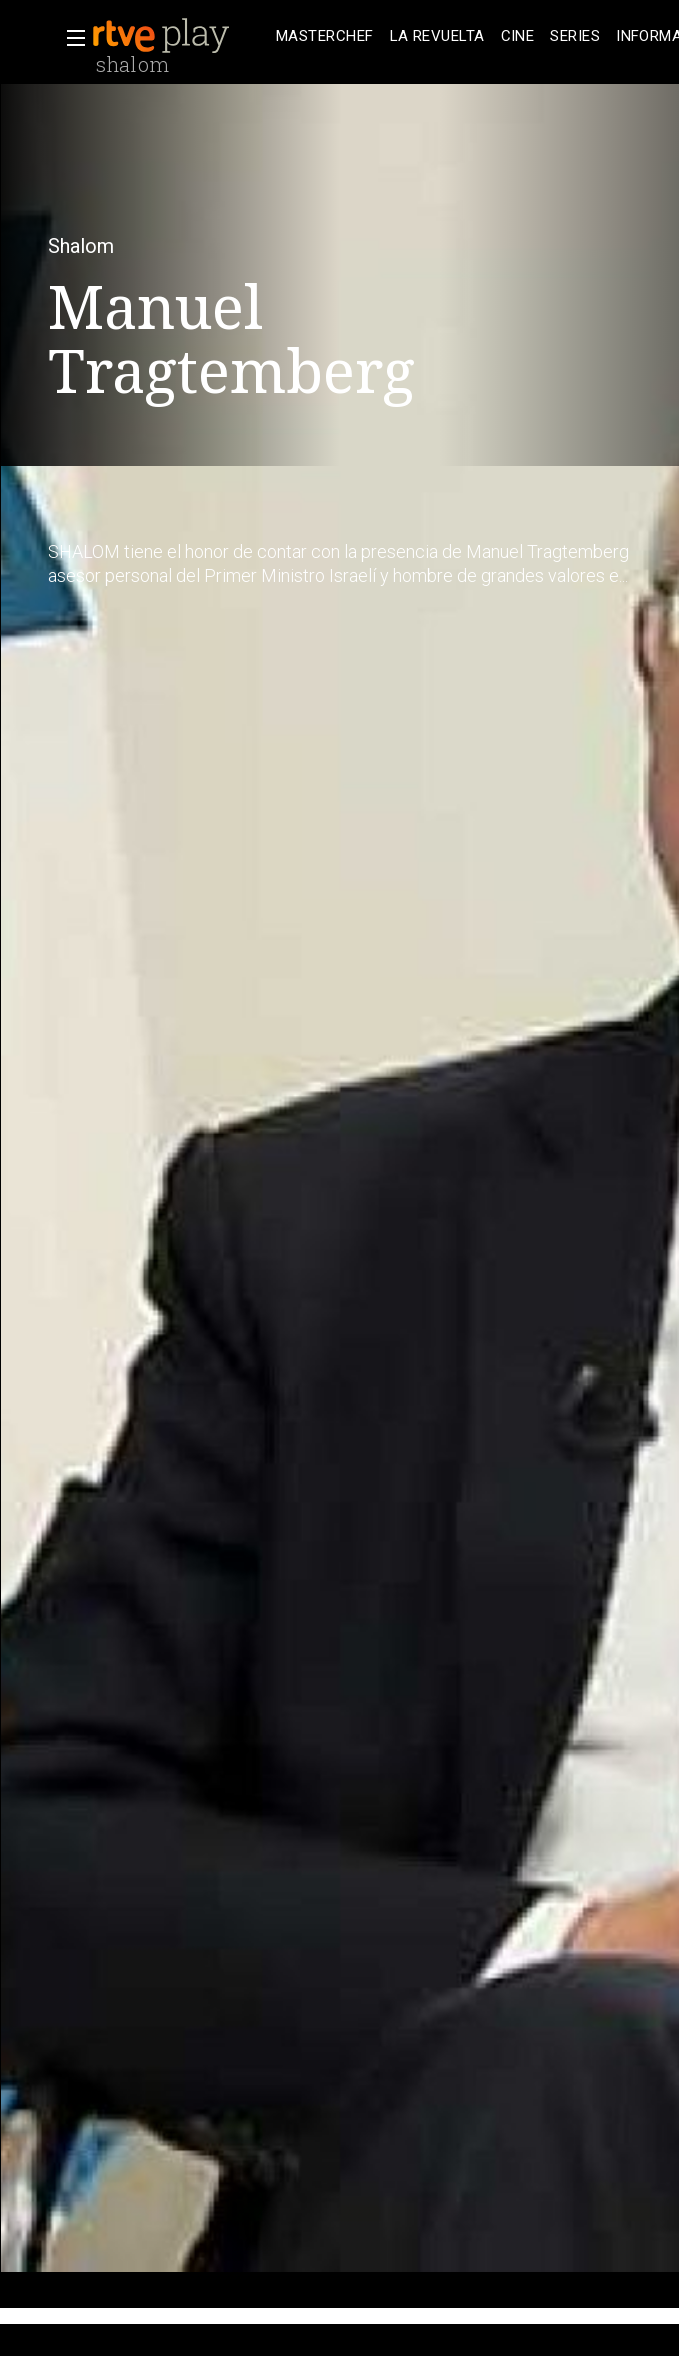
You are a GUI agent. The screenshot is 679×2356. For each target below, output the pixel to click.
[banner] (180, 36)
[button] (70, 38)
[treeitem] (325, 36)
